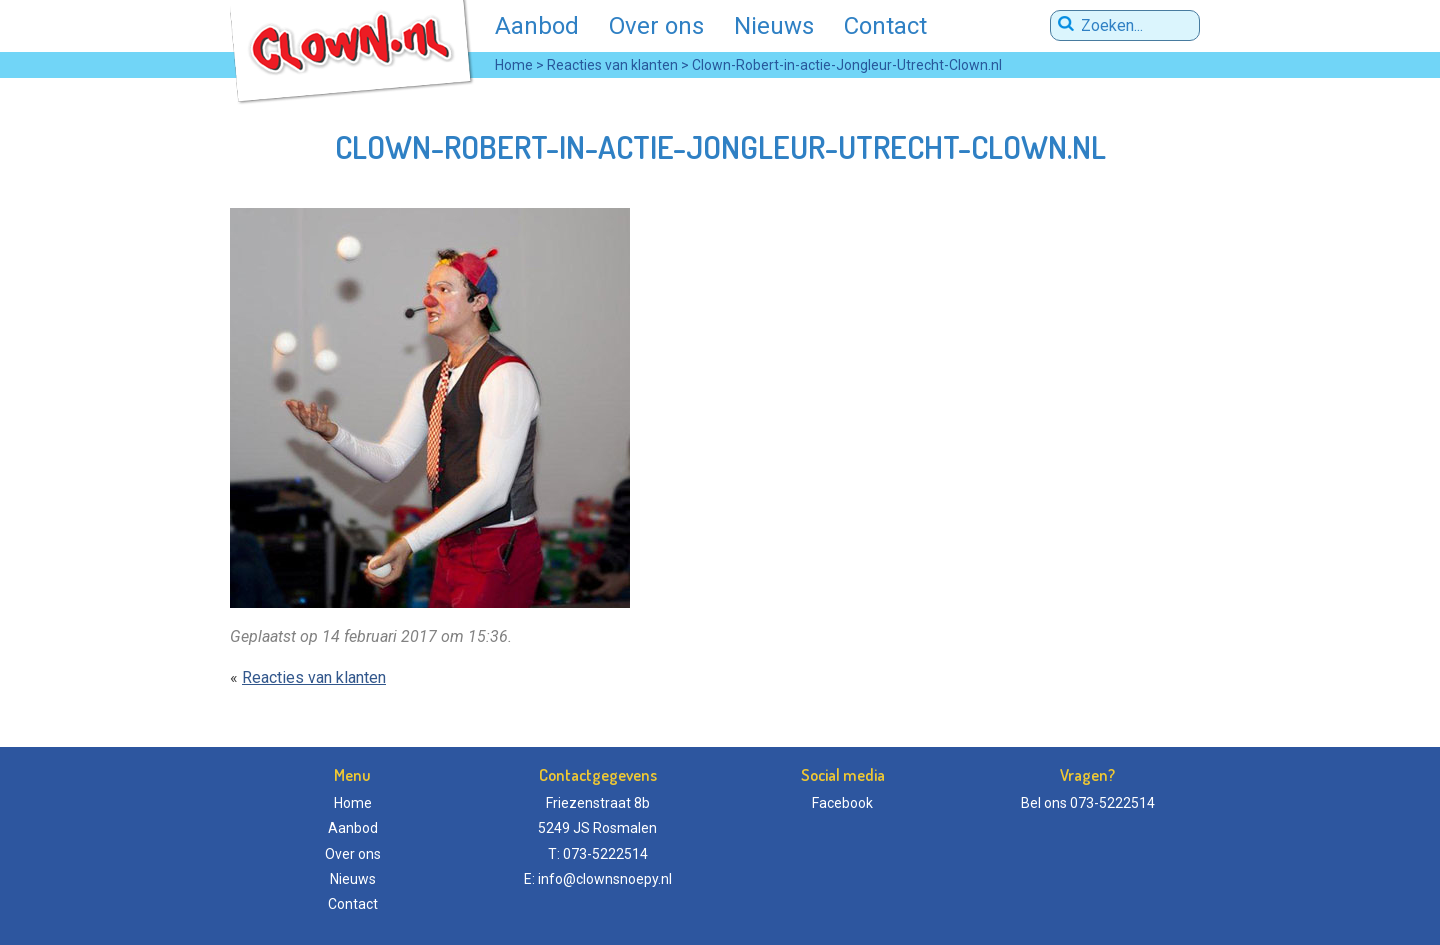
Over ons (656, 26)
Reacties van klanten (314, 677)
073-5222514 (1112, 803)
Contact (885, 26)
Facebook (842, 803)
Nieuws (774, 26)
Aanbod (537, 26)
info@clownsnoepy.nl (605, 879)
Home (353, 803)
